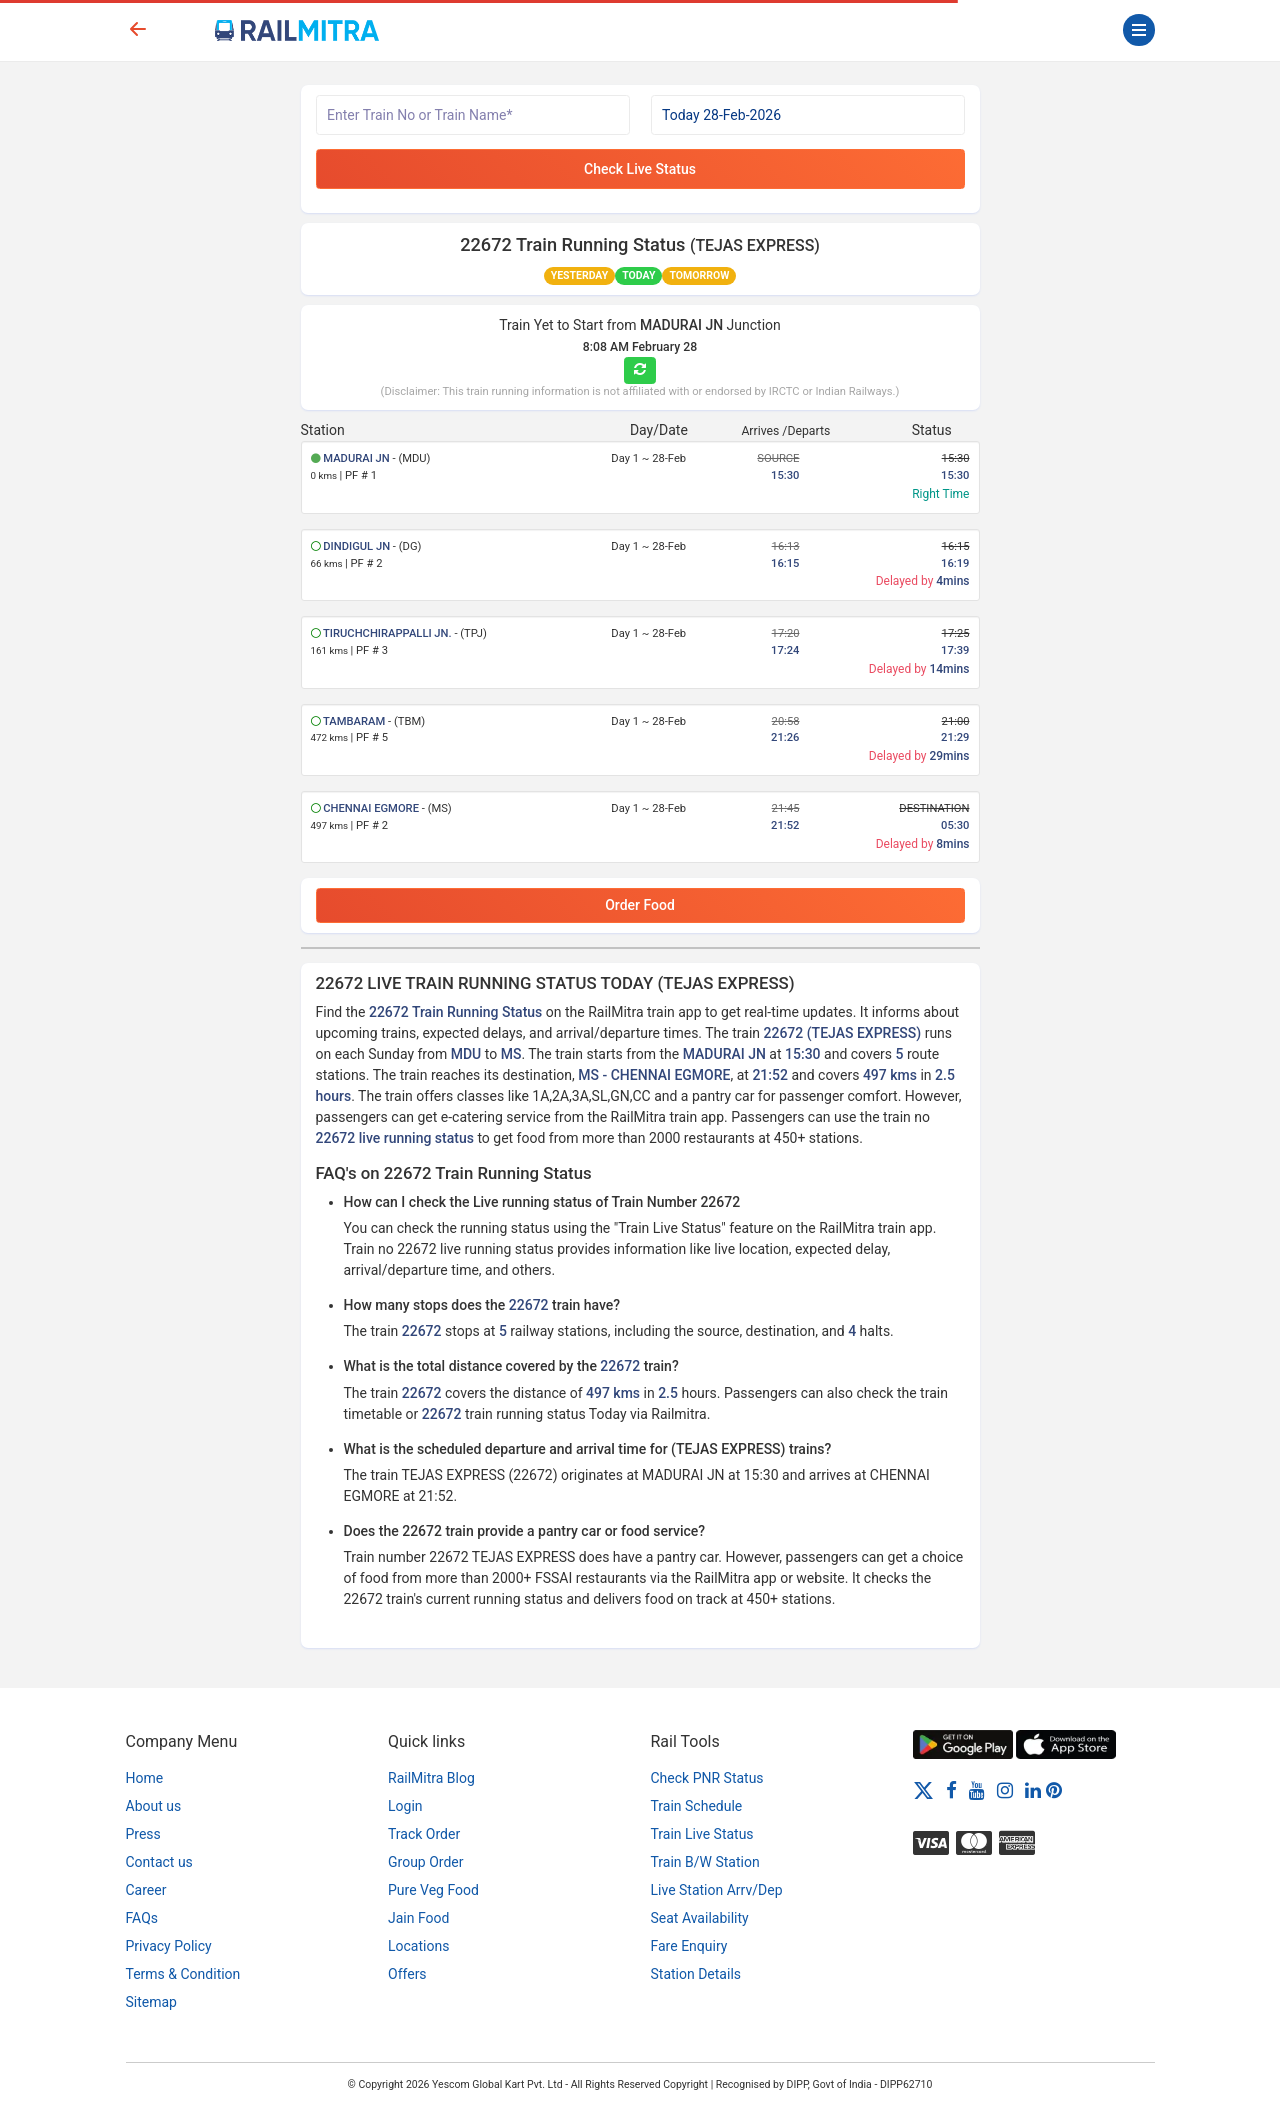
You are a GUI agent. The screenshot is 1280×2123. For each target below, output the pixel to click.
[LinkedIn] (1033, 1790)
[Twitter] (923, 1790)
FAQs (142, 1918)
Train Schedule (697, 1806)
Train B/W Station (705, 1862)
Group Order (426, 1862)
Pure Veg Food (433, 1890)
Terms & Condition (183, 1974)
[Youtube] (977, 1790)
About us (154, 1806)
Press (143, 1834)
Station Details (696, 1974)
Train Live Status (702, 1834)
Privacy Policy (169, 1946)
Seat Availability (700, 1918)
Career (146, 1890)
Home (145, 1778)
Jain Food (418, 1918)
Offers (407, 1974)
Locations (418, 1946)
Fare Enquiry (689, 1946)
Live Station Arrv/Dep (717, 1890)
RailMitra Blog (431, 1778)
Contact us (159, 1862)
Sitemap (151, 2002)
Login (405, 1806)
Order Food (640, 905)
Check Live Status (640, 169)
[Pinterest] (1054, 1790)
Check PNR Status (707, 1778)
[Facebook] (951, 1790)
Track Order (424, 1834)
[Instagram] (1005, 1790)
